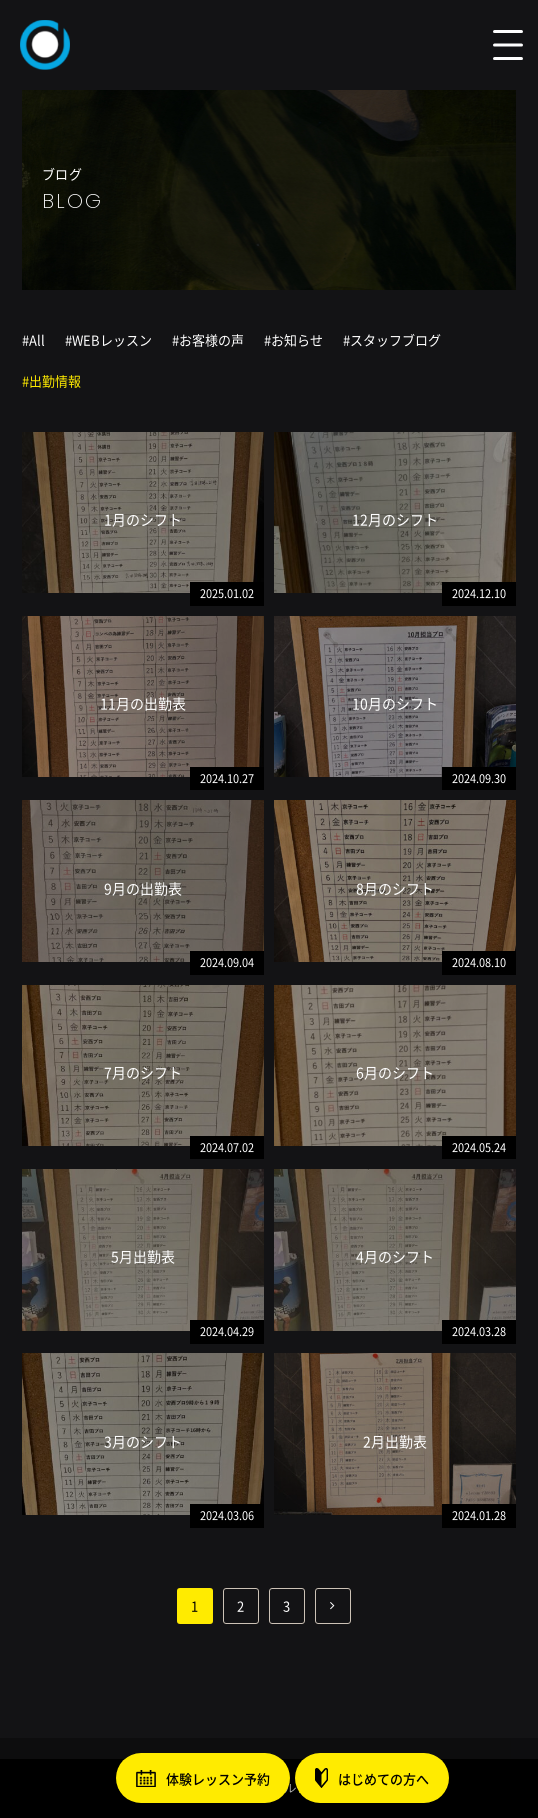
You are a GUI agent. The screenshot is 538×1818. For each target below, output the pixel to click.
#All (33, 339)
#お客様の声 (208, 339)
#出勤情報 (51, 380)
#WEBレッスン (108, 339)
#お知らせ (293, 339)
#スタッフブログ (392, 339)
